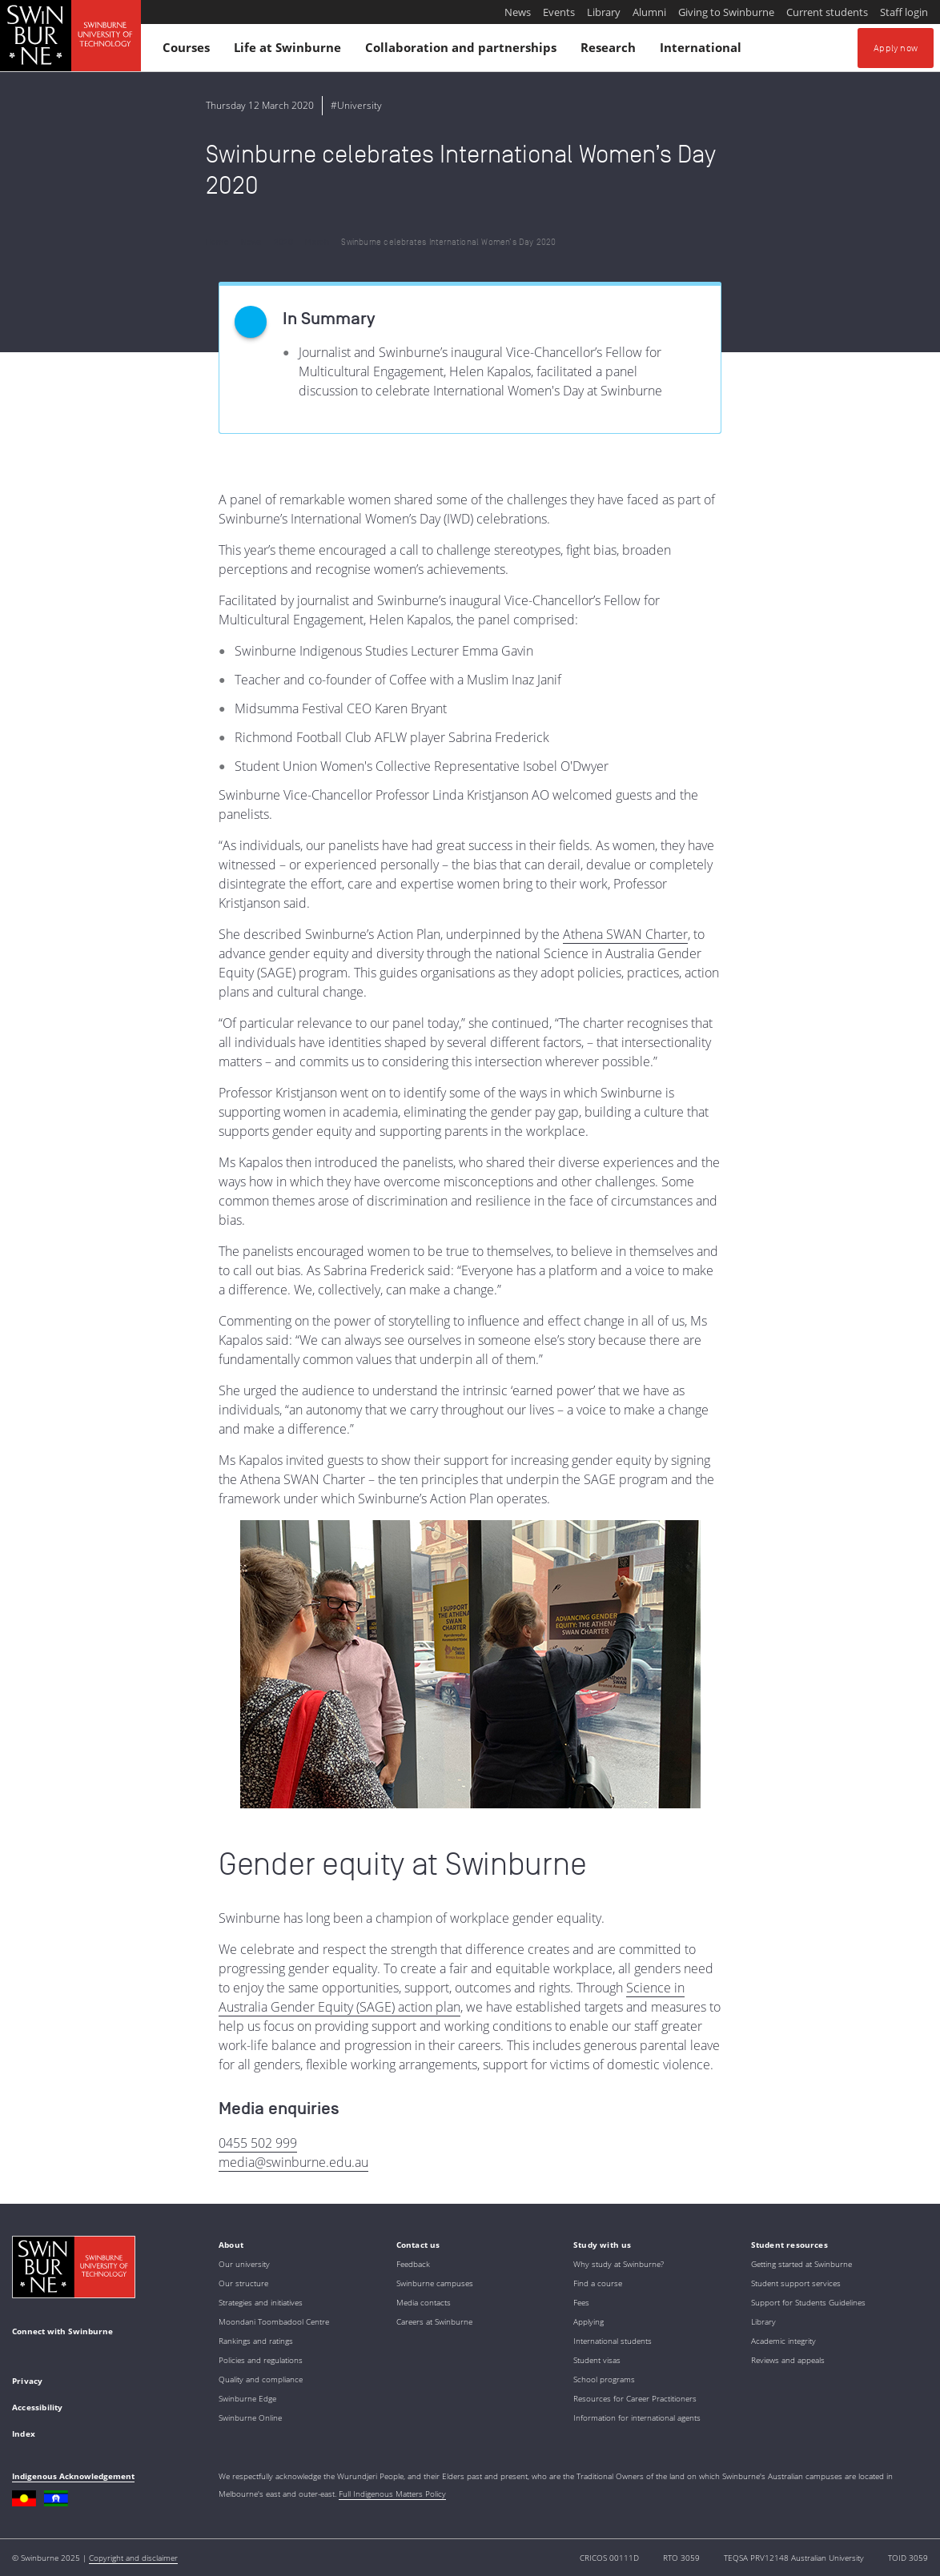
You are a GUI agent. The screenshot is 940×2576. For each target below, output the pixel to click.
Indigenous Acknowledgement (73, 2476)
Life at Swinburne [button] (290, 50)
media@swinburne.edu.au (293, 2162)
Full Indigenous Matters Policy (392, 2493)
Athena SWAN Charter (625, 934)
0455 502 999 (258, 2143)
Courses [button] (189, 50)
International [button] (703, 50)
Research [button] (610, 50)
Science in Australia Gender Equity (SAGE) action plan (452, 1997)
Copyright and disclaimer (133, 2557)
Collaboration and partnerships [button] (463, 50)
